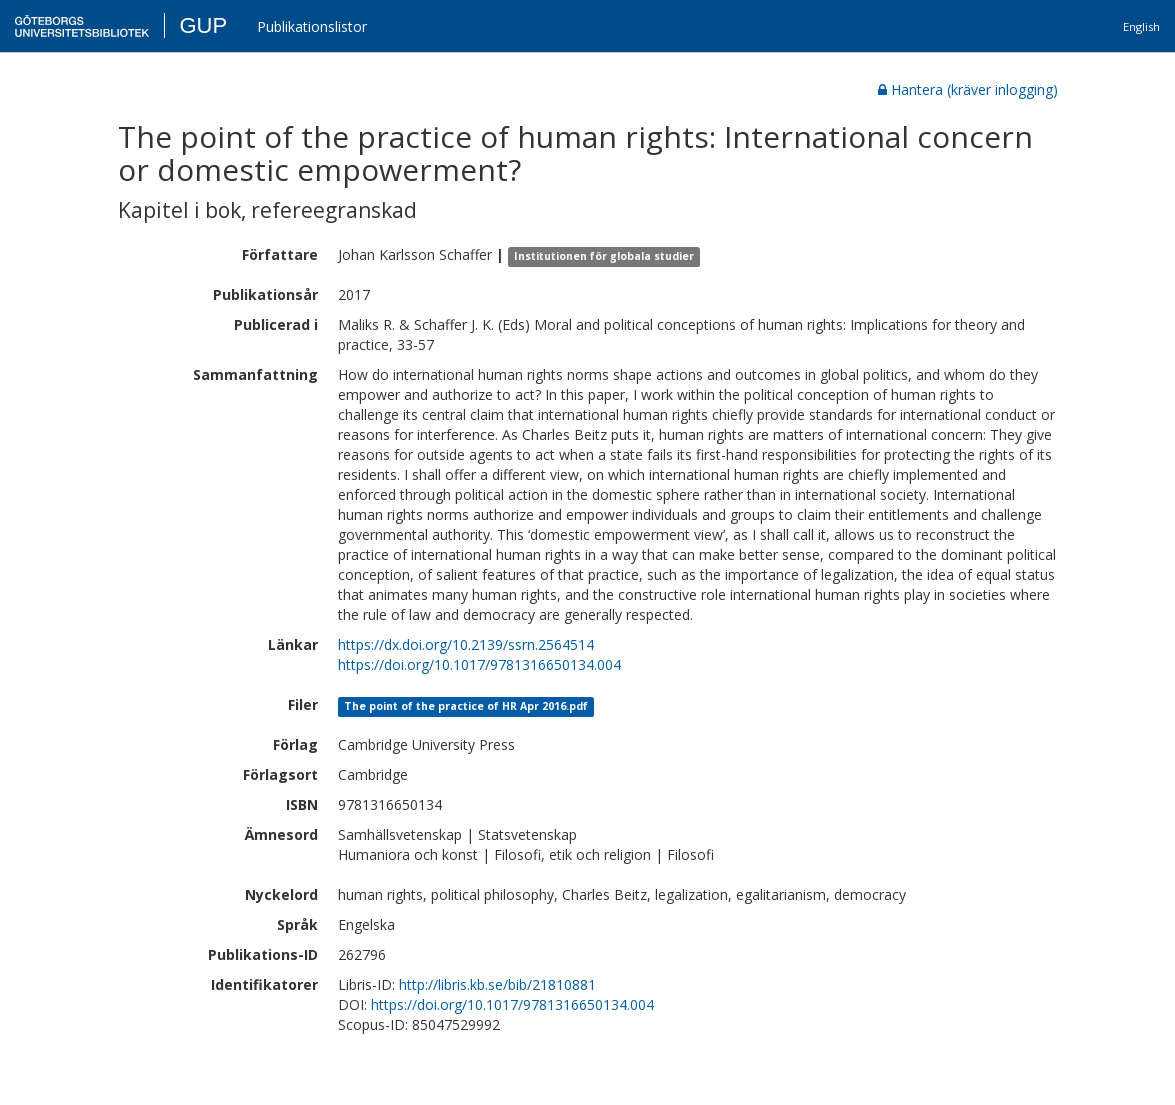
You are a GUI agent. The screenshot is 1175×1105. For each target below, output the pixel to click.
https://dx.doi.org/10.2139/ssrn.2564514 (466, 644)
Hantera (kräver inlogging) (968, 89)
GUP (203, 25)
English (1141, 26)
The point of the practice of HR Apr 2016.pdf (466, 706)
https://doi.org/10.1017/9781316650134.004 (479, 664)
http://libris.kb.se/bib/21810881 (497, 984)
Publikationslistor (312, 26)
